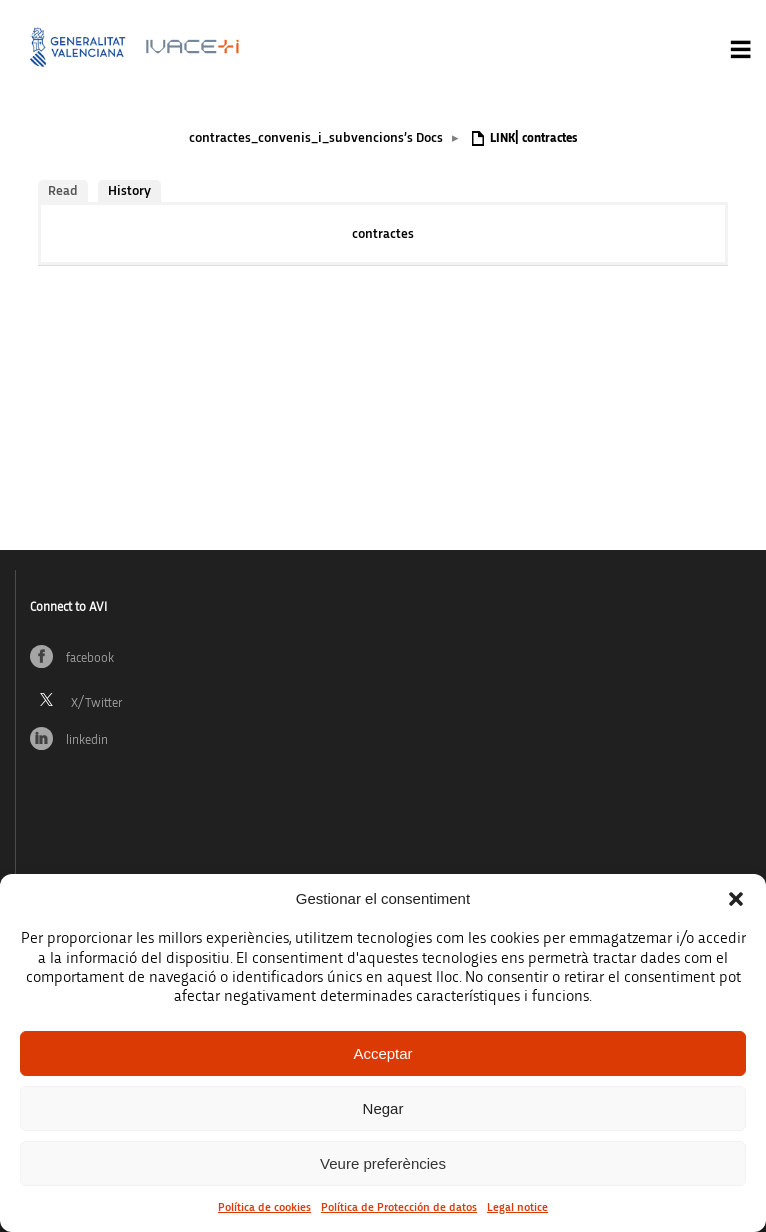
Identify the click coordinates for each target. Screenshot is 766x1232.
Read (63, 191)
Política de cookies (264, 1207)
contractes (383, 234)
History (129, 191)
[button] (736, 899)
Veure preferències (383, 1163)
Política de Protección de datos (399, 1207)
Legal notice (517, 1207)
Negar (383, 1108)
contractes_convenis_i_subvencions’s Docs (316, 138)
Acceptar (382, 1053)
